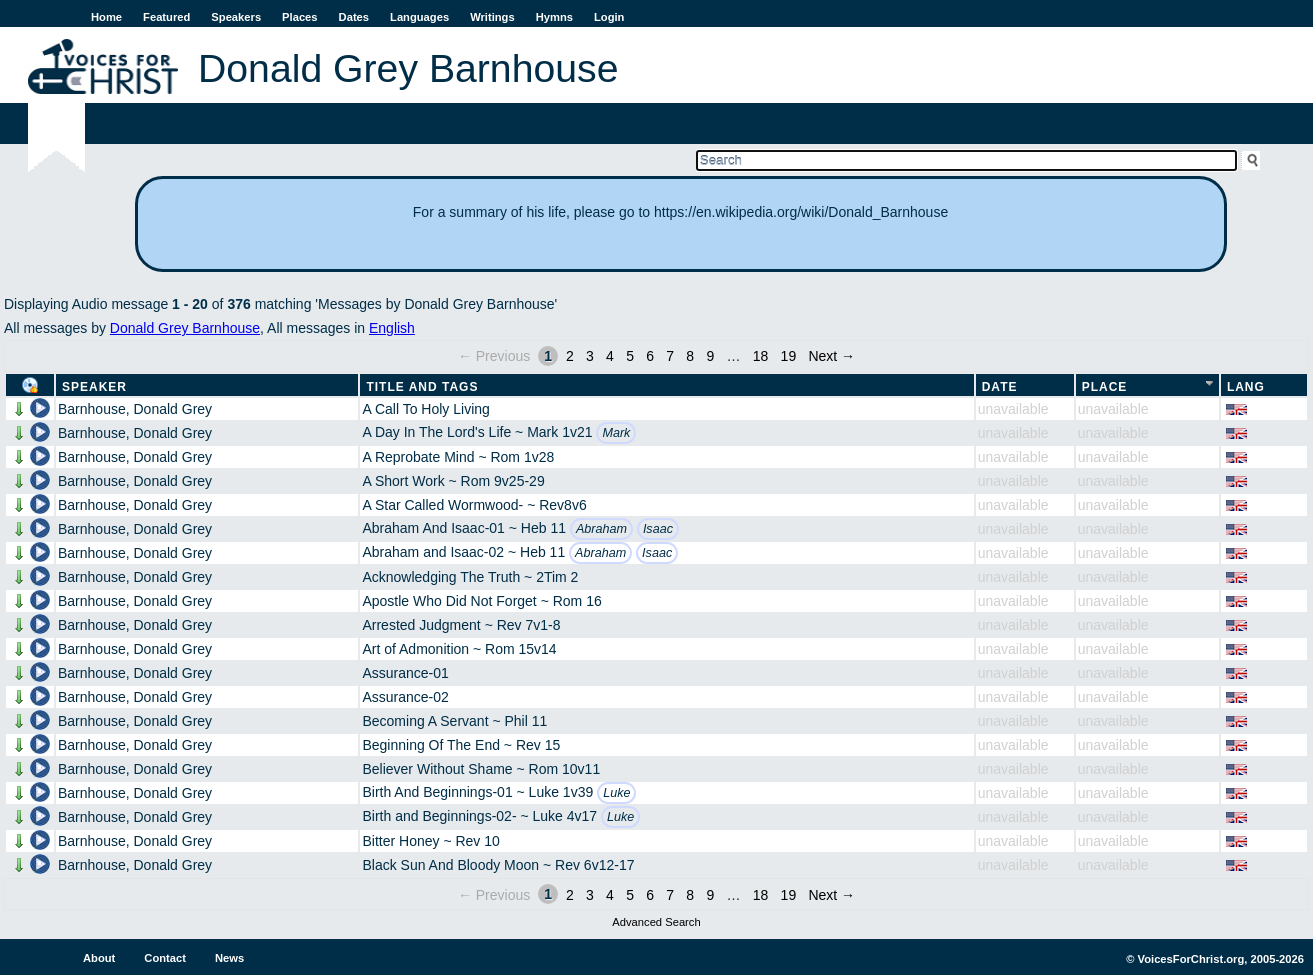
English (392, 328)
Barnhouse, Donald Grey (135, 409)
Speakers (236, 17)
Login (609, 17)
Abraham (601, 529)
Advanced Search (656, 922)
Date (1000, 387)
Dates (354, 17)
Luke (616, 793)
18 (761, 356)
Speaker (94, 387)
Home (106, 17)
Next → (831, 356)
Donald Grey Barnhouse (185, 328)
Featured (166, 17)
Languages (419, 17)
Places (299, 17)
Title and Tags (422, 387)
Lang (1246, 387)
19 (789, 356)
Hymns (554, 17)
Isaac (658, 529)
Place (1105, 387)
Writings (492, 17)
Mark (616, 433)
